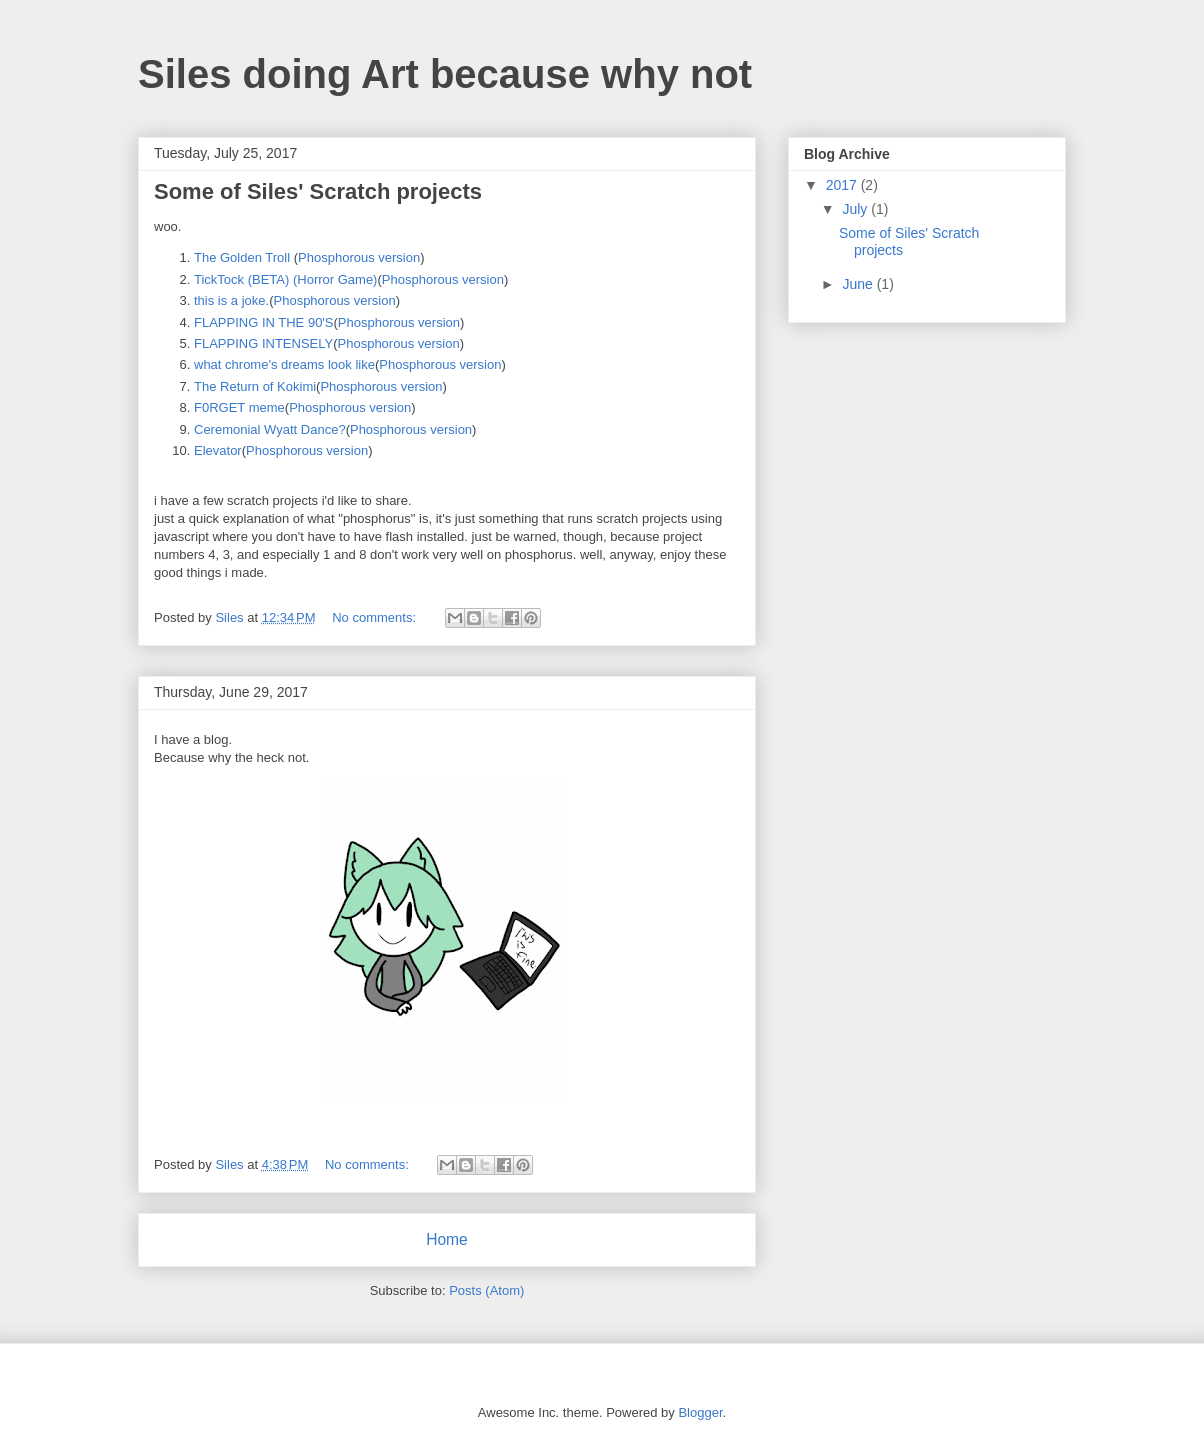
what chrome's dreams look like (284, 364)
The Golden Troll (242, 257)
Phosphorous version (359, 257)
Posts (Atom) (486, 1290)
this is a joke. (231, 300)
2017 (843, 185)
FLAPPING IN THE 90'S (264, 322)
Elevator (218, 450)
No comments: (375, 617)
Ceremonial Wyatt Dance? (270, 429)
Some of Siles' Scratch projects (318, 191)
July (856, 209)
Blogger (700, 1412)
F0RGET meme (239, 407)
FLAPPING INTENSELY (263, 343)
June (859, 284)
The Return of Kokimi (255, 386)
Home (447, 1239)
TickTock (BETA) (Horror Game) (285, 279)
